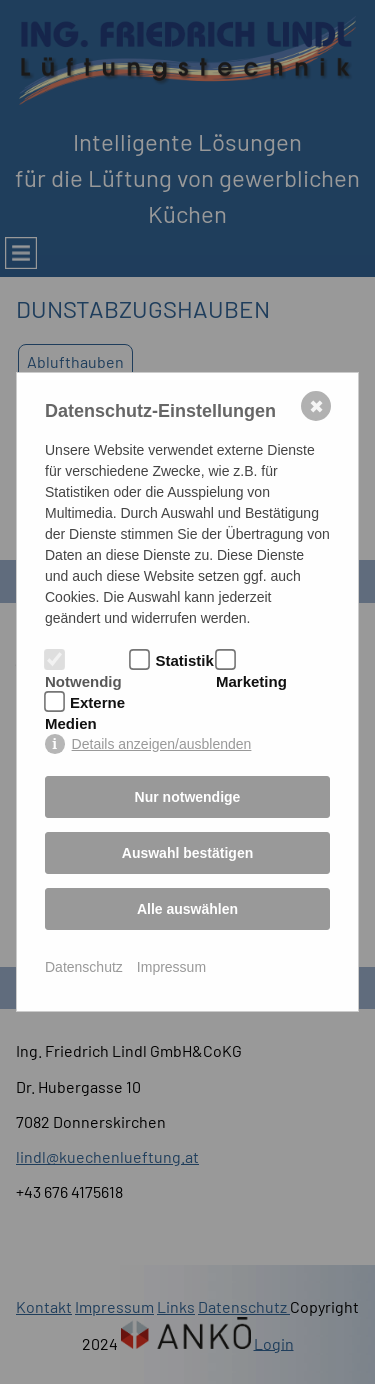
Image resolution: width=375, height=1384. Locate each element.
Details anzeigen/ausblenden (162, 744)
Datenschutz (84, 967)
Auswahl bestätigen (187, 853)
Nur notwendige (188, 797)
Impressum (171, 967)
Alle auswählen (187, 909)
